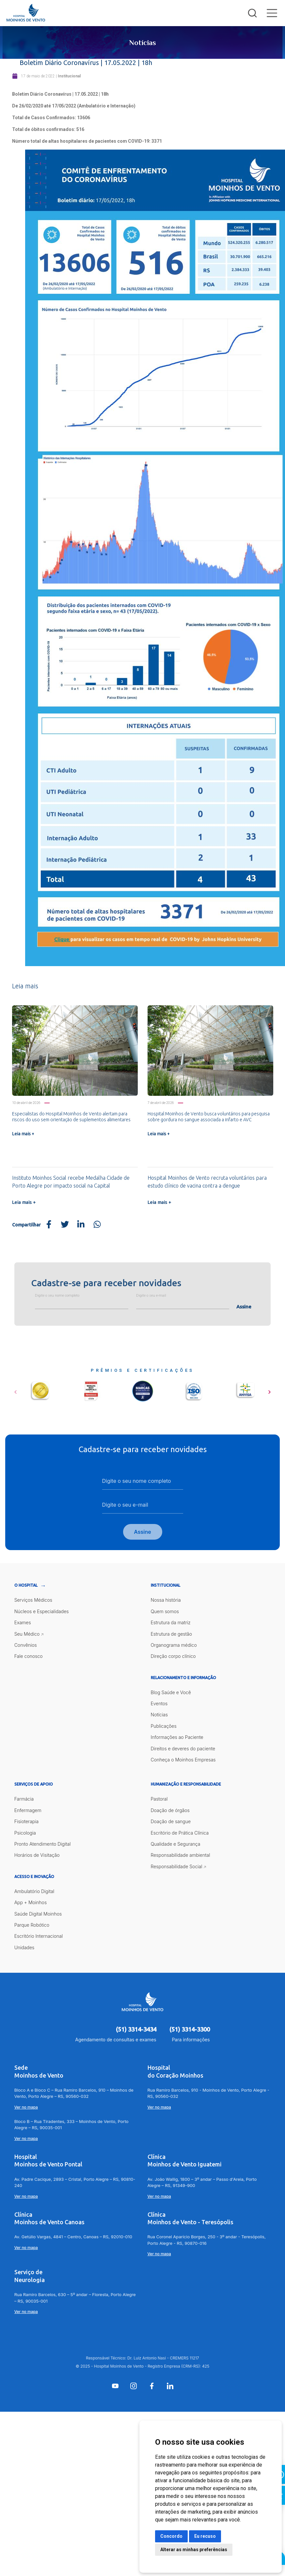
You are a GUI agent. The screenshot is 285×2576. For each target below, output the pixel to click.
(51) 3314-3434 (136, 2029)
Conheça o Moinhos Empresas (183, 1759)
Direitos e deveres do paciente (183, 1748)
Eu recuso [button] (205, 2536)
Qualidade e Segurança (175, 1844)
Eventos (159, 1703)
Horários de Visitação (37, 1855)
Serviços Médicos (33, 1600)
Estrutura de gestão (171, 1634)
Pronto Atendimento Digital (42, 1844)
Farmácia (24, 1799)
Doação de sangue (171, 1821)
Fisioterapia (26, 1821)
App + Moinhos (30, 1902)
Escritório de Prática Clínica (180, 1833)
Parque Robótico (31, 1925)
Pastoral (159, 1799)
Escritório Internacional (38, 1936)
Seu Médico (27, 1634)
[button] (15, 1390)
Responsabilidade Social (176, 1866)
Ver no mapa (26, 2107)
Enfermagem (27, 1810)
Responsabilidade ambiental (180, 1855)
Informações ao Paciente (177, 1737)
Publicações (164, 1726)
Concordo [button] (171, 2536)
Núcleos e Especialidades (41, 1611)
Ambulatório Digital (34, 1891)
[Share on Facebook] (48, 1224)
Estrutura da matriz (171, 1622)
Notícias (159, 1714)
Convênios (25, 1645)
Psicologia (25, 1833)
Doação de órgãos (170, 1810)
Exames (22, 1622)
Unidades (24, 1947)
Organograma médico (174, 1645)
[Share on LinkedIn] (80, 1224)
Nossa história (166, 1600)
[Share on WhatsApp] (96, 1224)
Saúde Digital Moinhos (38, 1914)
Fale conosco (28, 1656)
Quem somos (165, 1611)
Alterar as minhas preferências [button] (193, 2549)
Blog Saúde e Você (171, 1692)
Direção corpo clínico (173, 1656)
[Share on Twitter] (64, 1224)
